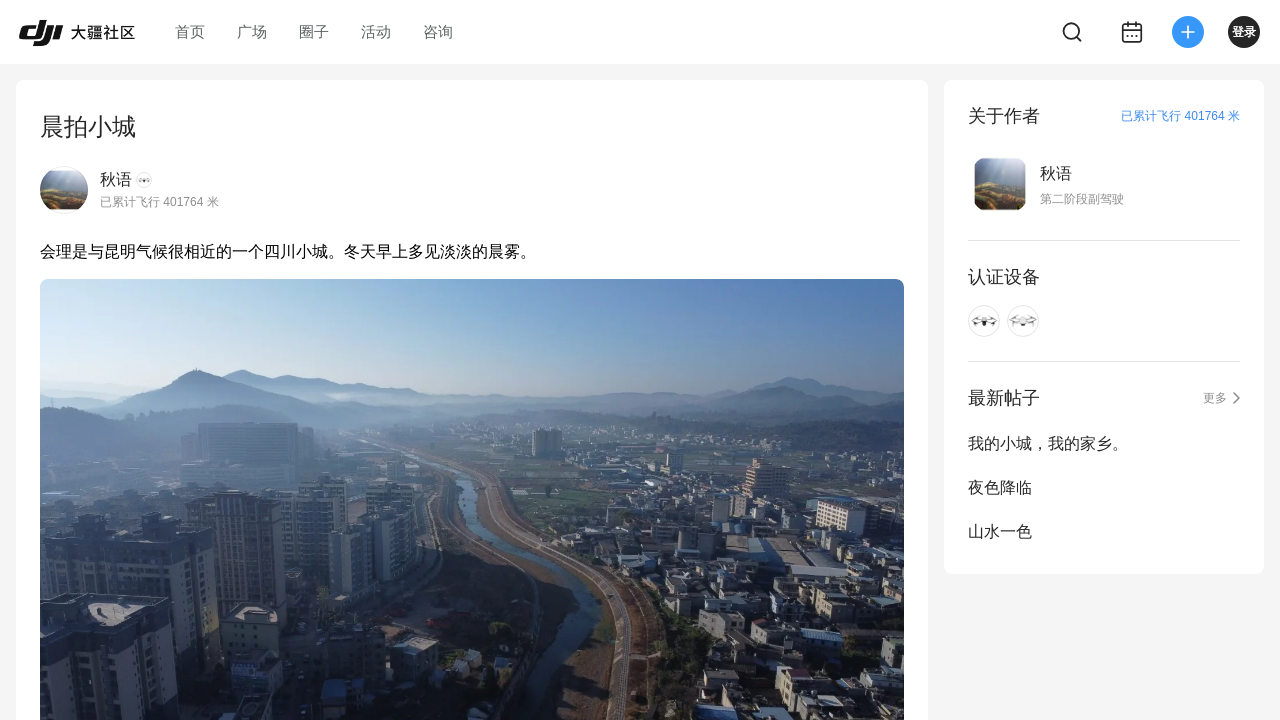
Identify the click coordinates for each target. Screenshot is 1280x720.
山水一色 (1000, 531)
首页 (190, 31)
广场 (252, 31)
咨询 (438, 31)
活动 (376, 31)
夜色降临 (1000, 487)
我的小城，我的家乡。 (1048, 443)
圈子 (314, 31)
